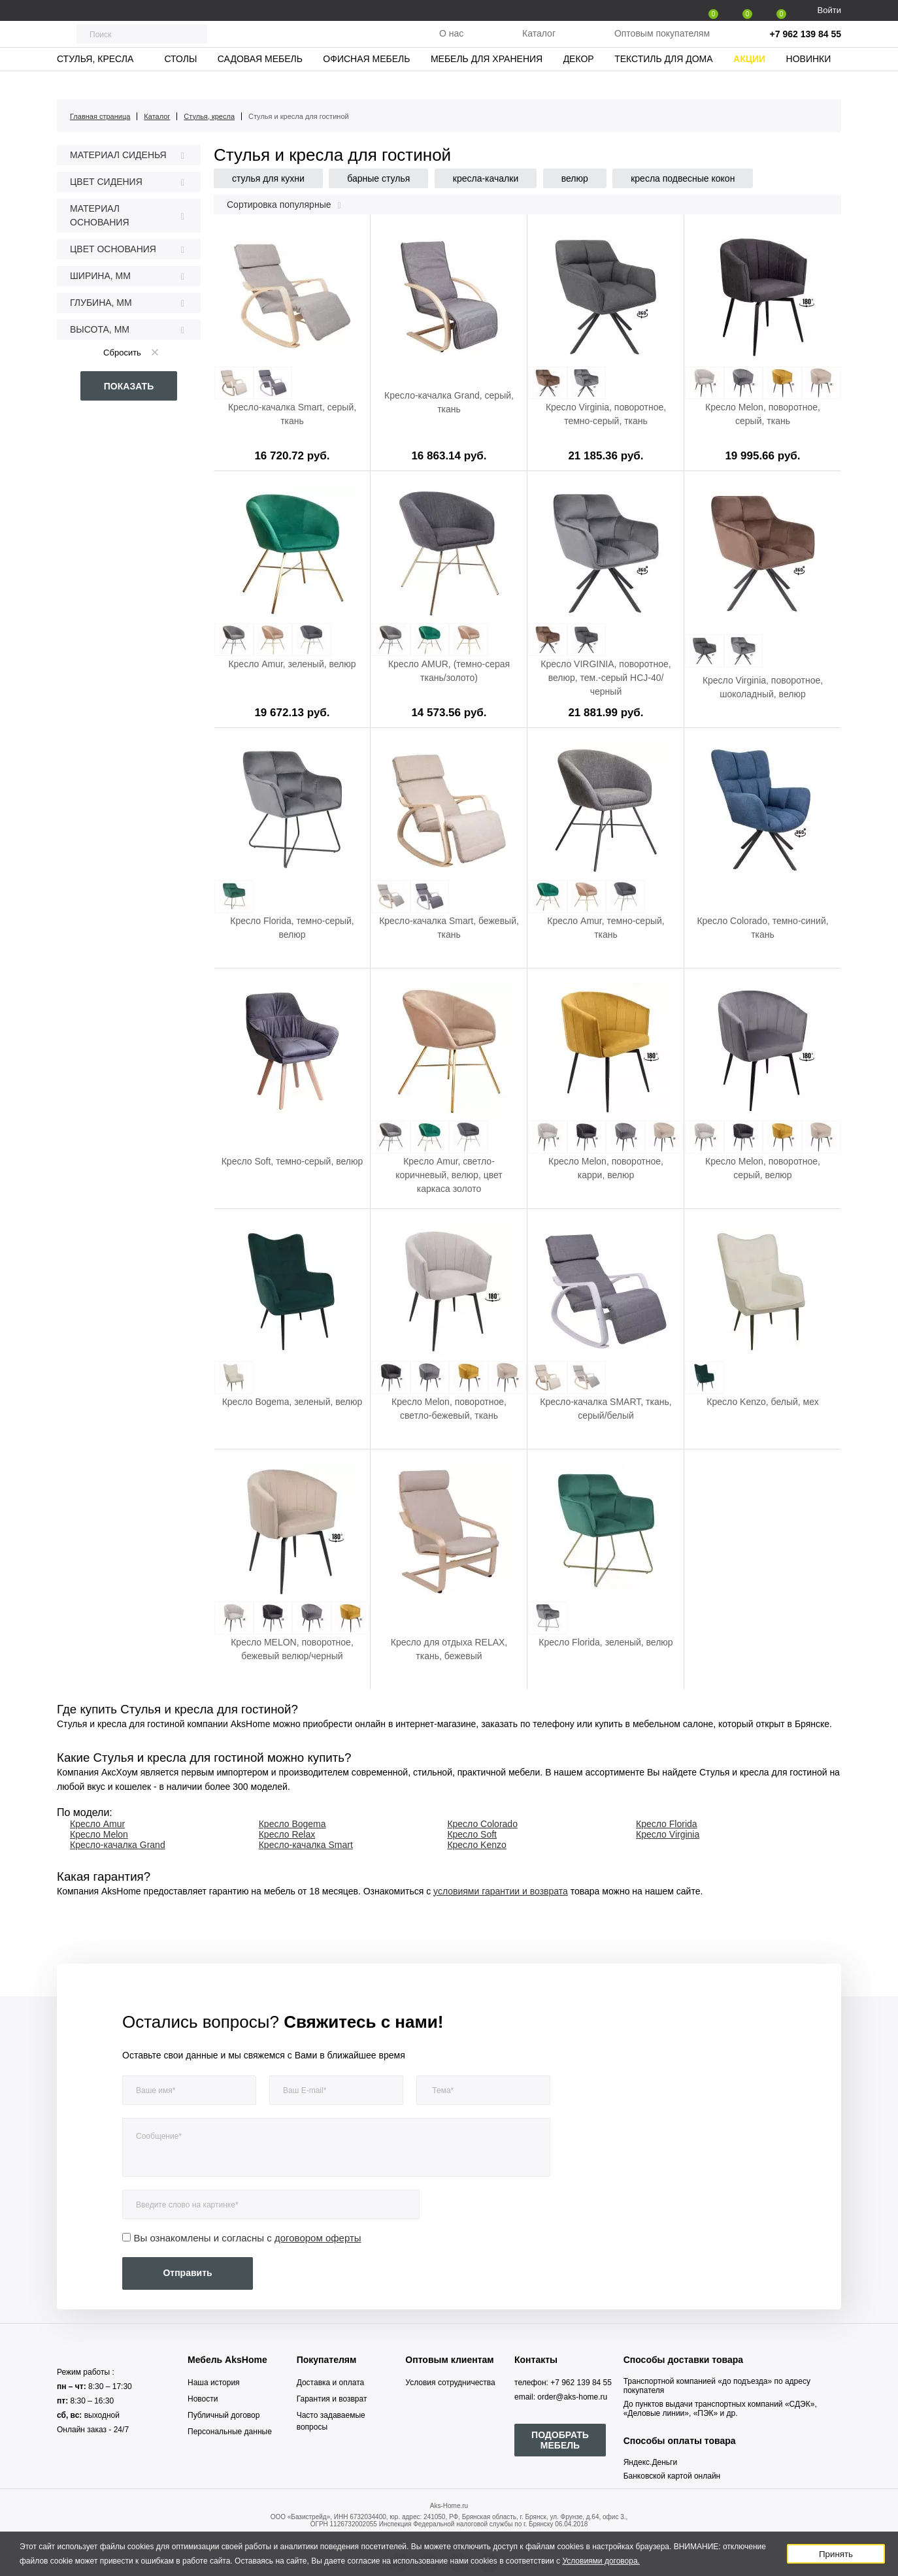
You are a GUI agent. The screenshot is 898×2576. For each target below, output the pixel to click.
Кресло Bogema (292, 1824)
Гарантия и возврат (332, 2398)
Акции (749, 81)
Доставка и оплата (331, 2382)
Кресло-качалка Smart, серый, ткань (292, 414)
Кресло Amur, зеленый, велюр (292, 664)
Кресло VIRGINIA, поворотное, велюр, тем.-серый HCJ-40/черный (605, 678)
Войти (829, 10)
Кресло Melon (99, 1834)
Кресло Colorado (482, 1824)
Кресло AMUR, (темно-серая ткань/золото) (449, 671)
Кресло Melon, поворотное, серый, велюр (762, 1168)
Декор (578, 81)
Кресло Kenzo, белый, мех (762, 1401)
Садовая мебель (260, 81)
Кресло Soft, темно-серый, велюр (292, 1161)
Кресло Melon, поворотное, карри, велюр (605, 1168)
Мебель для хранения (486, 81)
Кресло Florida (666, 1824)
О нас (451, 45)
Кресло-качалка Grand (117, 1845)
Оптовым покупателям (662, 45)
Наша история (214, 2382)
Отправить (187, 2273)
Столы (180, 81)
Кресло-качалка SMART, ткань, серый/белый (605, 1408)
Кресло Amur (97, 1824)
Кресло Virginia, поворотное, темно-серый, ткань (606, 414)
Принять (836, 2554)
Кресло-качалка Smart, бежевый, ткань (449, 928)
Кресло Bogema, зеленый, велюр (292, 1401)
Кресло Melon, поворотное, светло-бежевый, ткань (449, 1408)
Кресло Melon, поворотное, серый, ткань (762, 414)
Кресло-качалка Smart (306, 1845)
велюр (574, 178)
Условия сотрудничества (450, 2382)
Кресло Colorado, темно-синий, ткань (762, 928)
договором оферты (317, 2237)
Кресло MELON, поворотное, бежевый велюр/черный (292, 1649)
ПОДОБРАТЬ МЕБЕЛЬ (560, 2440)
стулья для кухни (268, 178)
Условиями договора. (601, 2561)
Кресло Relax (287, 1834)
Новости (203, 2398)
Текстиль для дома (663, 81)
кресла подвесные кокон (683, 178)
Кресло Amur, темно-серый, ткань (605, 928)
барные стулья (378, 178)
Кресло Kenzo (476, 1845)
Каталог (539, 45)
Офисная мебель (366, 81)
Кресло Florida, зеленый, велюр (606, 1642)
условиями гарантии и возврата (500, 1891)
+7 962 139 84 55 (805, 46)
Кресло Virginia (667, 1834)
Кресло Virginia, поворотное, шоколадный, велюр (763, 687)
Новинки (808, 81)
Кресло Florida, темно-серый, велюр (292, 928)
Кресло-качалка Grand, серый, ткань (449, 402)
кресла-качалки (485, 178)
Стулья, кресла (95, 81)
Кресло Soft (472, 1834)
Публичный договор (223, 2415)
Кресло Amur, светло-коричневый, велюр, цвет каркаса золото (448, 1175)
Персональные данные (230, 2431)
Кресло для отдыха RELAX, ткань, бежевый (449, 1649)
